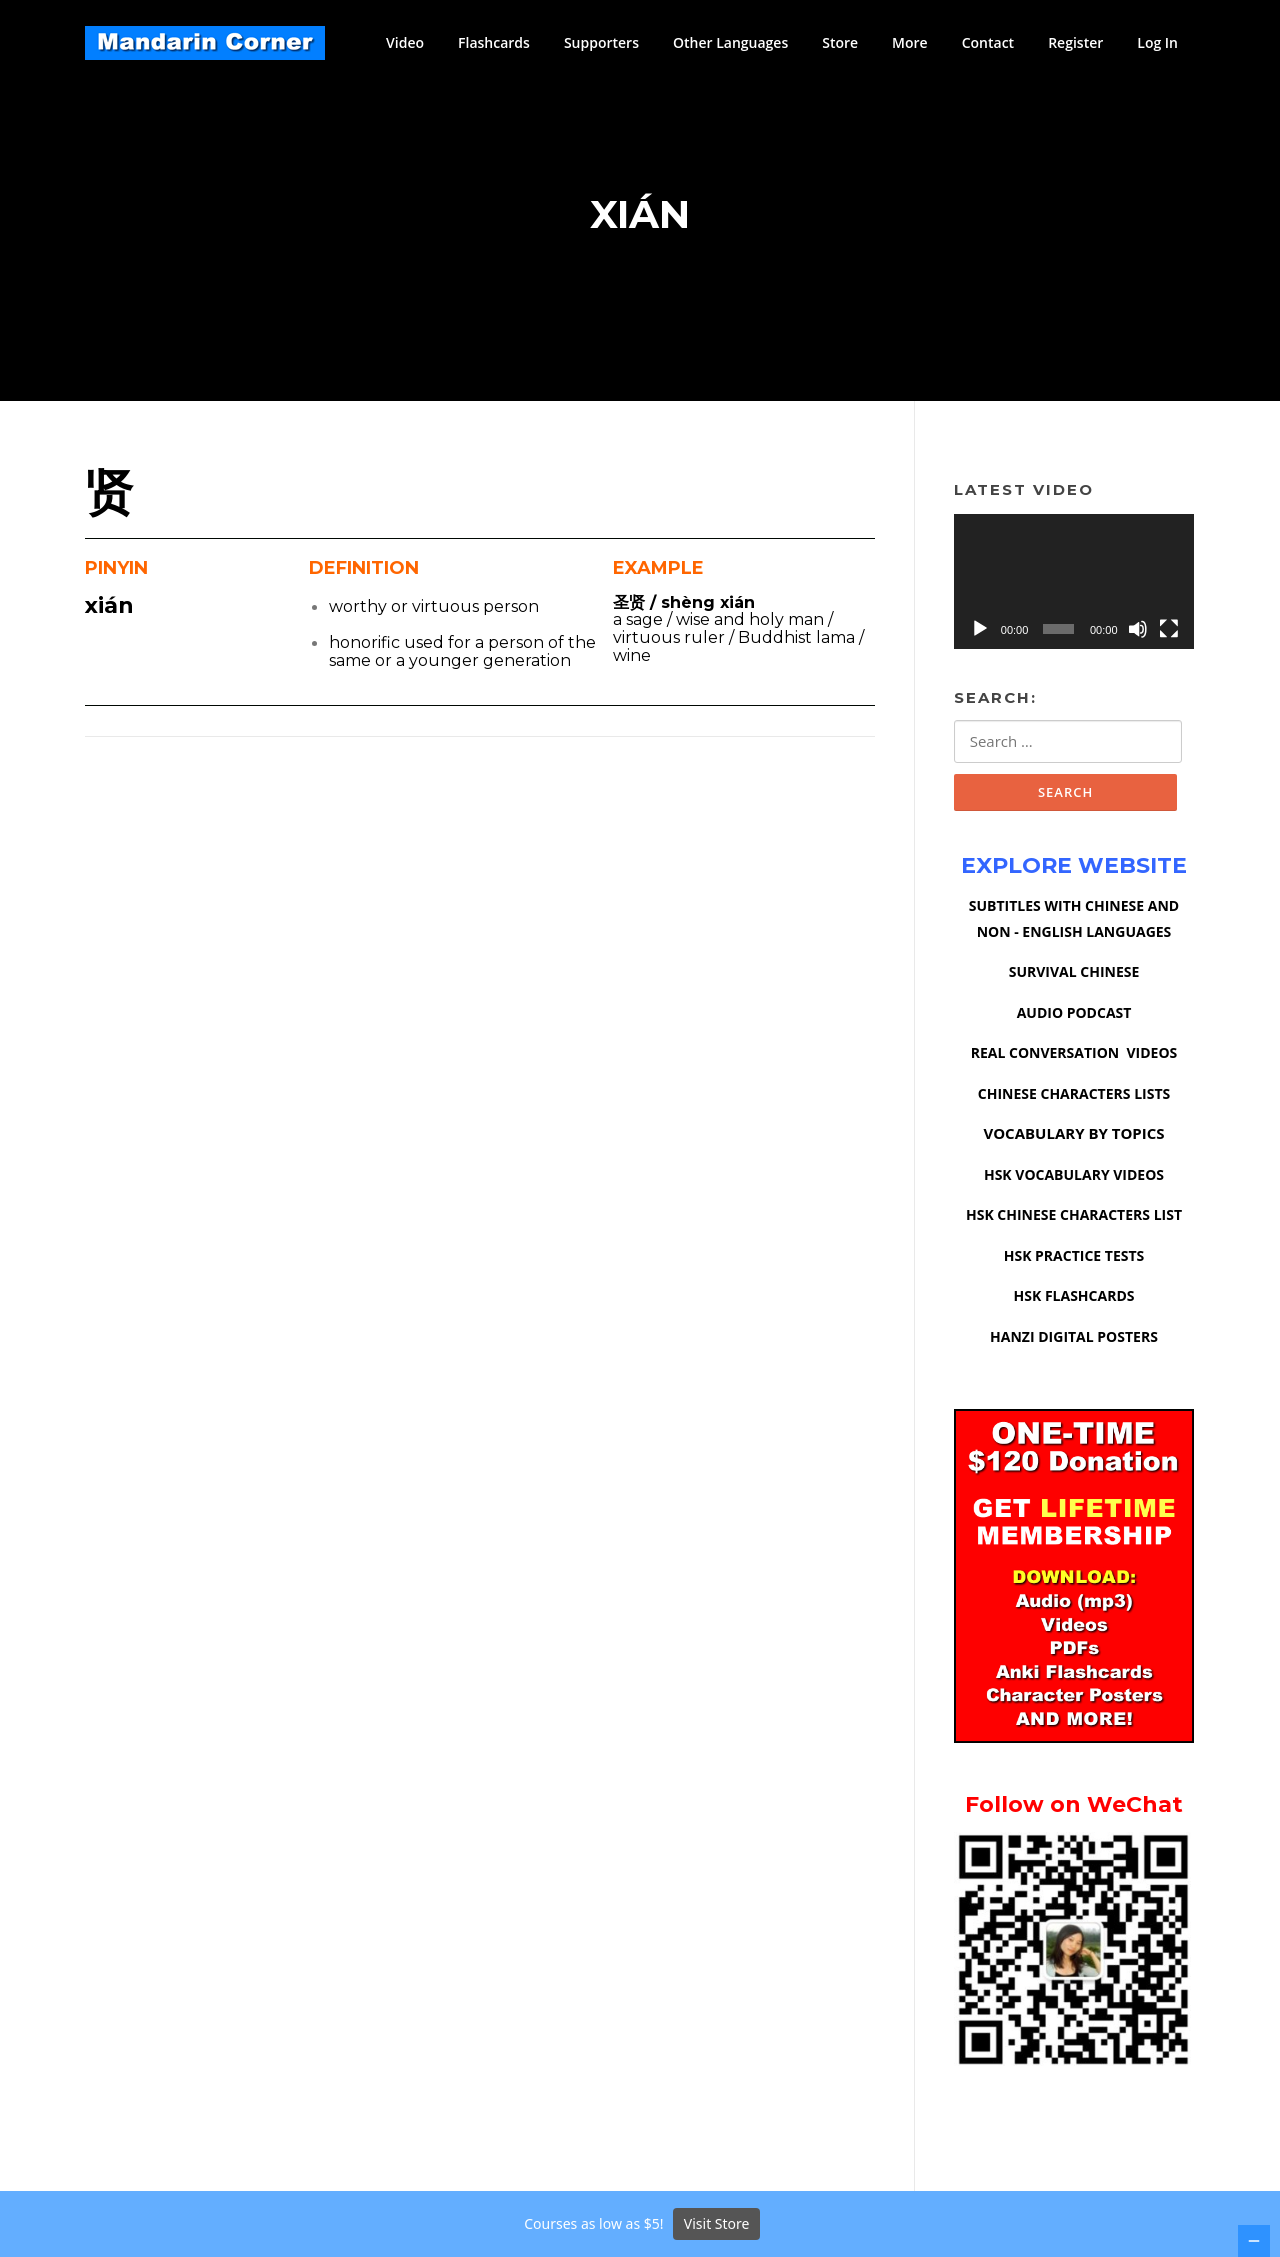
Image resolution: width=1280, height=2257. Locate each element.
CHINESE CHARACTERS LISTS (1074, 1095)
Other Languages (730, 42)
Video (405, 42)
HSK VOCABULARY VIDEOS (1074, 1176)
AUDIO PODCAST (1074, 1014)
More (910, 42)
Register (1075, 42)
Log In (1157, 42)
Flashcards (494, 42)
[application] (1074, 582)
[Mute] (1138, 630)
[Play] (980, 630)
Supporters (601, 42)
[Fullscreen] (1169, 630)
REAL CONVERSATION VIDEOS (1074, 1054)
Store (840, 42)
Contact (988, 42)
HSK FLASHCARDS (1074, 1297)
